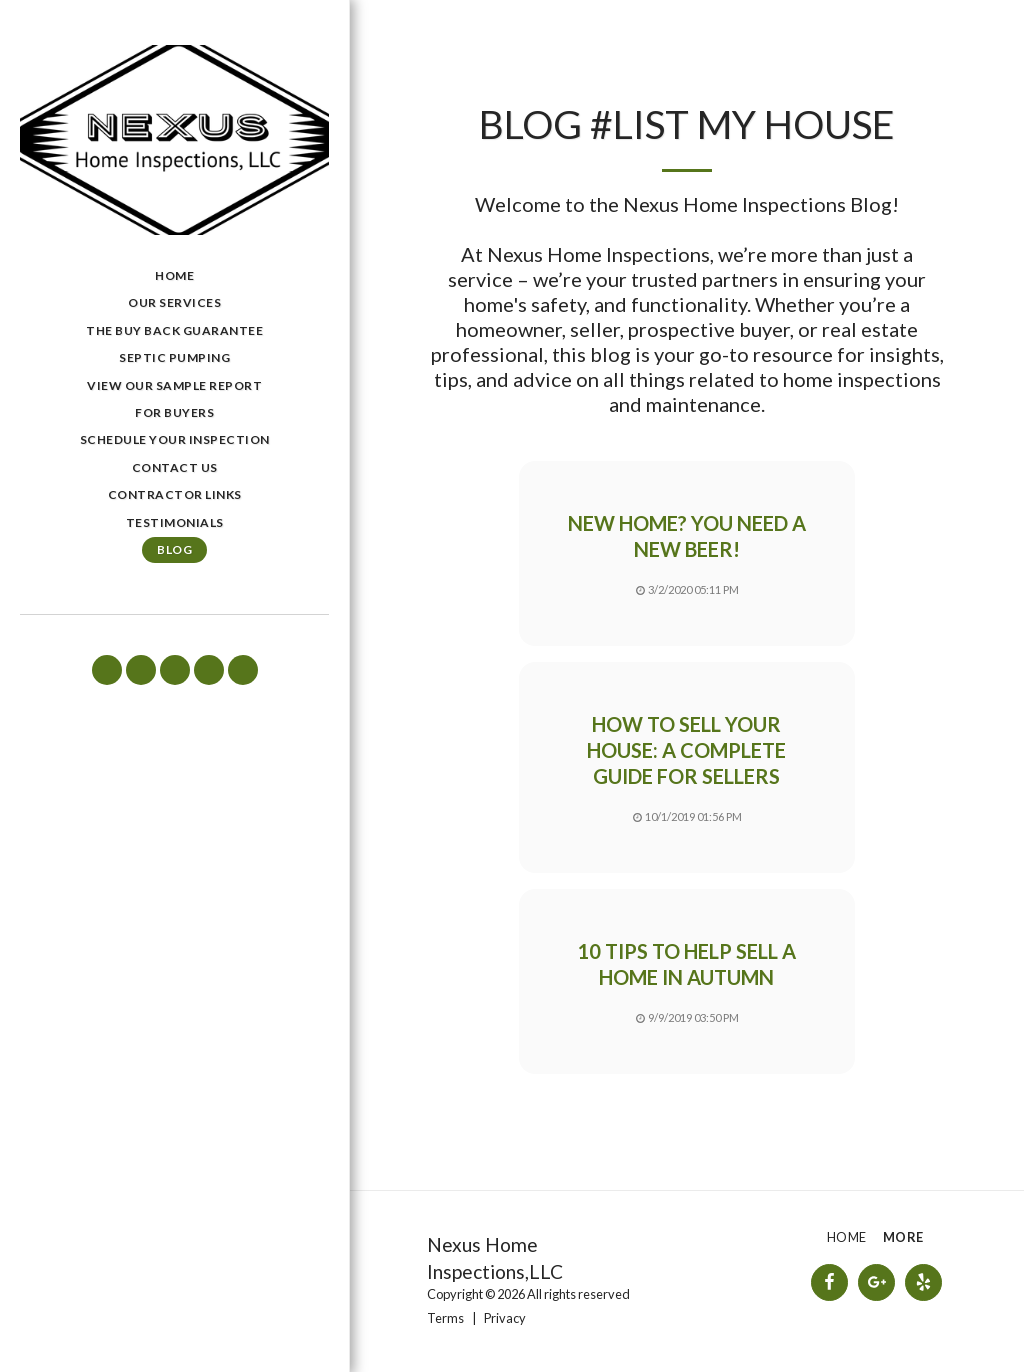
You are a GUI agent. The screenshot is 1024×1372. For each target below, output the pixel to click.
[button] (107, 670)
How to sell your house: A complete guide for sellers (686, 750)
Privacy (505, 1318)
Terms (445, 1318)
